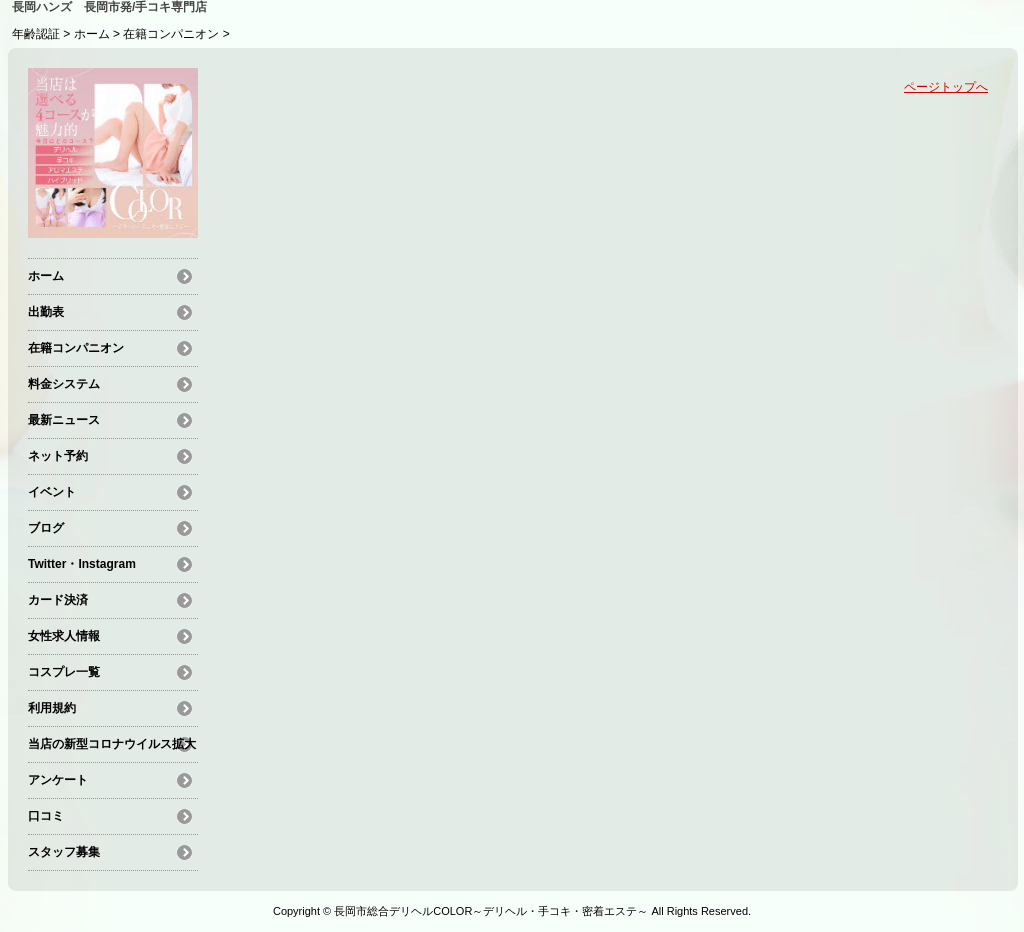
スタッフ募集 (64, 852)
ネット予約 (58, 456)
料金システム (64, 384)
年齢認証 (36, 34)
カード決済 (58, 600)
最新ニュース (64, 420)
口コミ (46, 816)
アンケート (58, 780)
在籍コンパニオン (171, 34)
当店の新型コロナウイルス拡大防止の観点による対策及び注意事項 (112, 747)
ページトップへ (946, 87)
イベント (52, 492)
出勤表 (46, 312)
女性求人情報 (64, 636)
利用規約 (52, 708)
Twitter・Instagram (82, 564)
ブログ (46, 528)
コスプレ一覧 (64, 672)
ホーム (92, 34)
